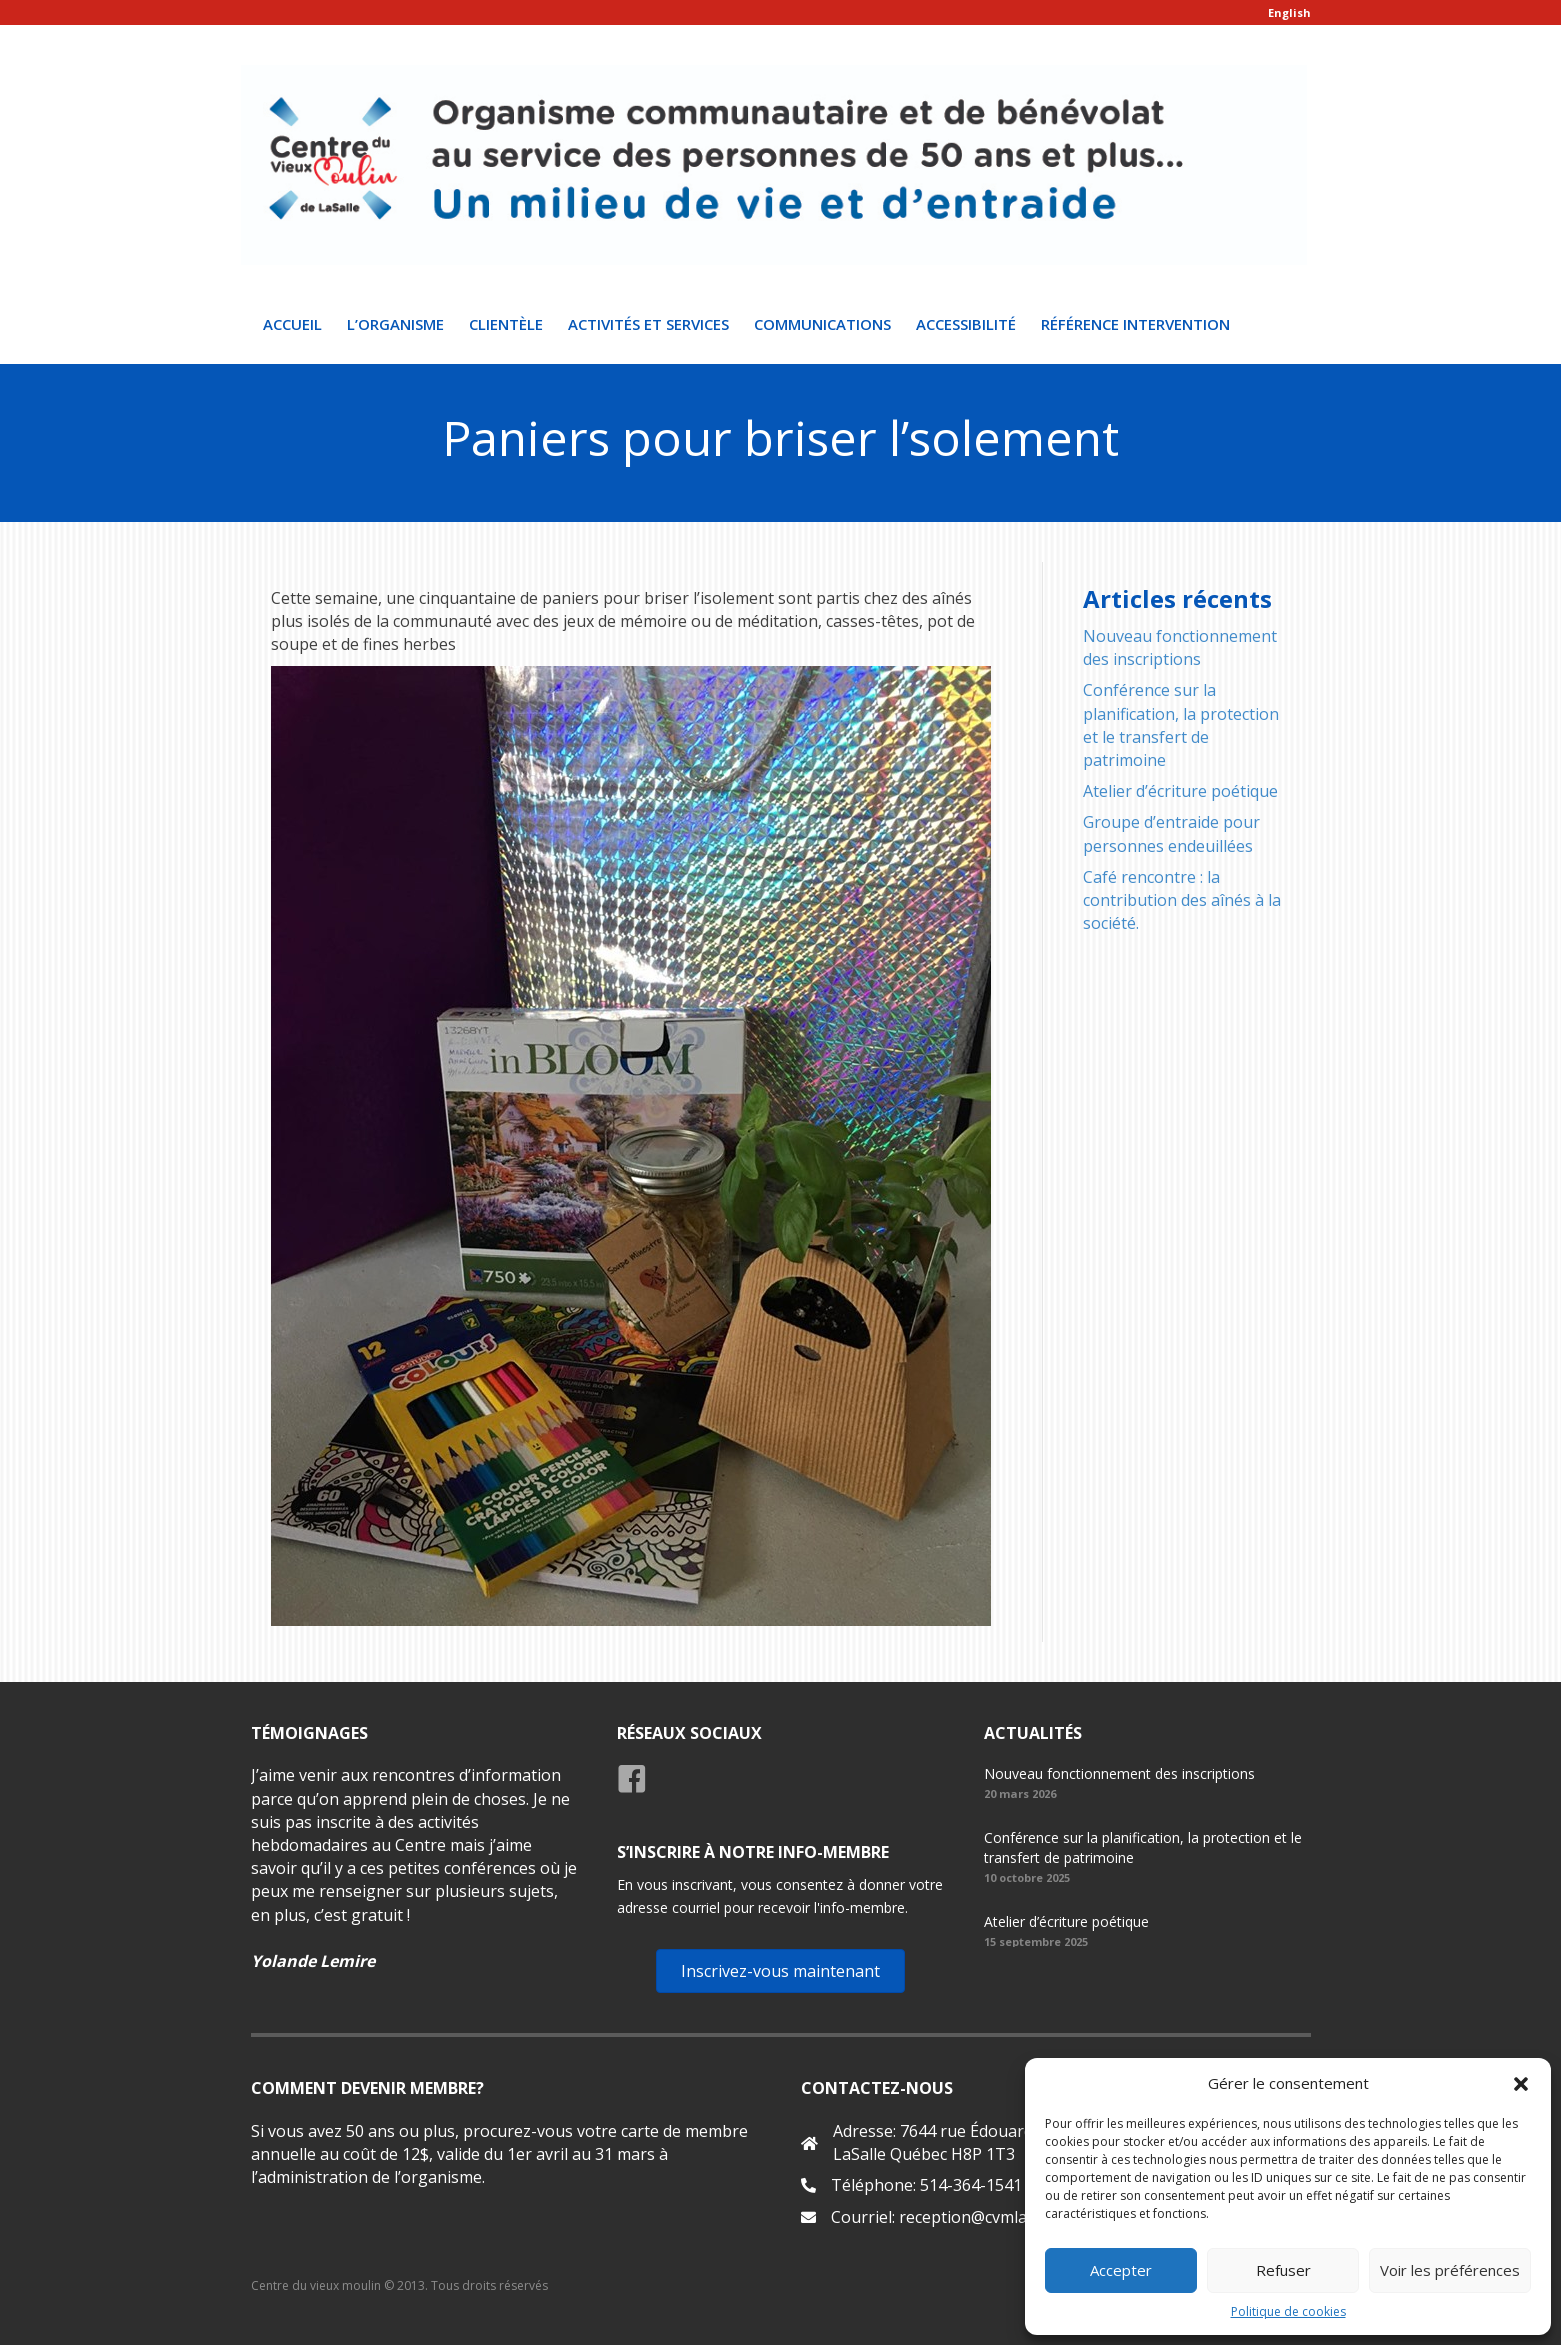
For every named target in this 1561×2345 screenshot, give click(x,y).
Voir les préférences (1450, 2270)
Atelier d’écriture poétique (1180, 792)
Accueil (292, 325)
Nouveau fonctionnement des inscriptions (1180, 648)
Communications (822, 325)
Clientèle (506, 325)
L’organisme (395, 325)
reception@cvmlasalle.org (995, 2218)
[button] (1521, 2084)
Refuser (1283, 2270)
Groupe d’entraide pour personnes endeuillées (1171, 834)
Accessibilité (966, 325)
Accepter (1121, 2270)
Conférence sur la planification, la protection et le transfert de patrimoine (1181, 726)
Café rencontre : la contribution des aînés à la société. (1182, 900)
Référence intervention (1135, 325)
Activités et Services (648, 325)
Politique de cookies (1288, 2311)
